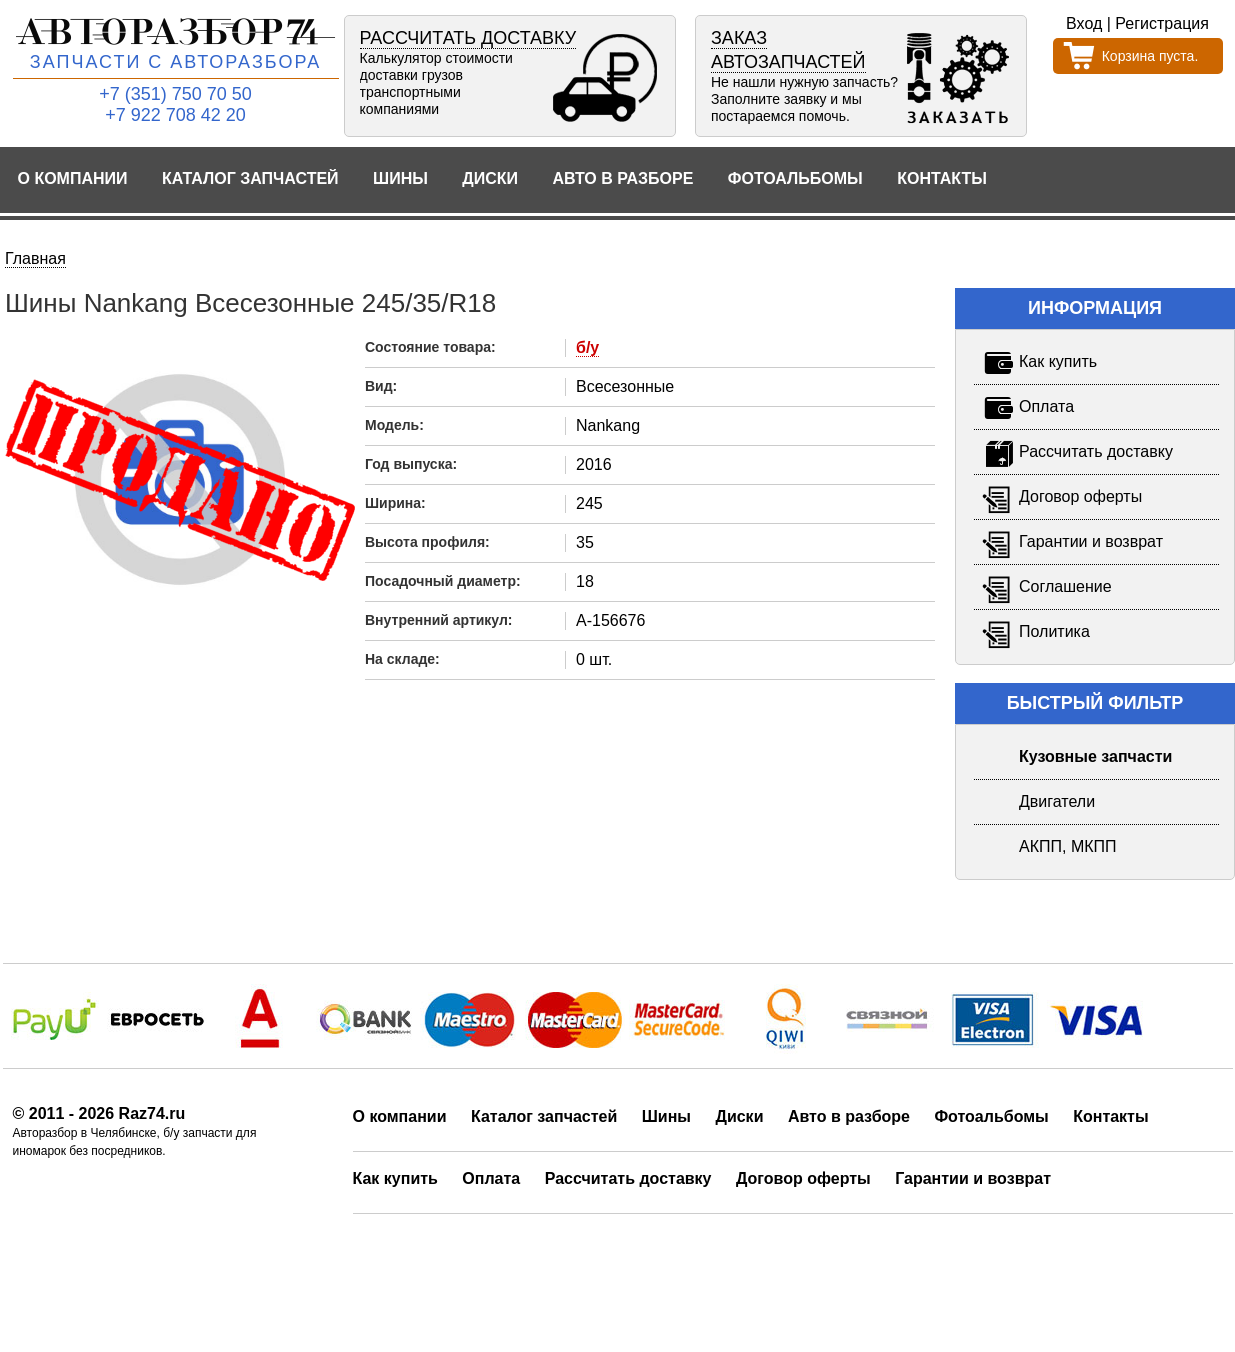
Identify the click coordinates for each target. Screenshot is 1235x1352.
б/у (587, 347)
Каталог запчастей (250, 178)
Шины (400, 178)
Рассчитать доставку (628, 1178)
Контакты (942, 178)
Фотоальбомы (795, 178)
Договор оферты (803, 1178)
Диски (490, 178)
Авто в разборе (622, 178)
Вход (1084, 23)
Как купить (395, 1178)
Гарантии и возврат (973, 1178)
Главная (35, 258)
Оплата (491, 1178)
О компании (73, 178)
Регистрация (1162, 23)
